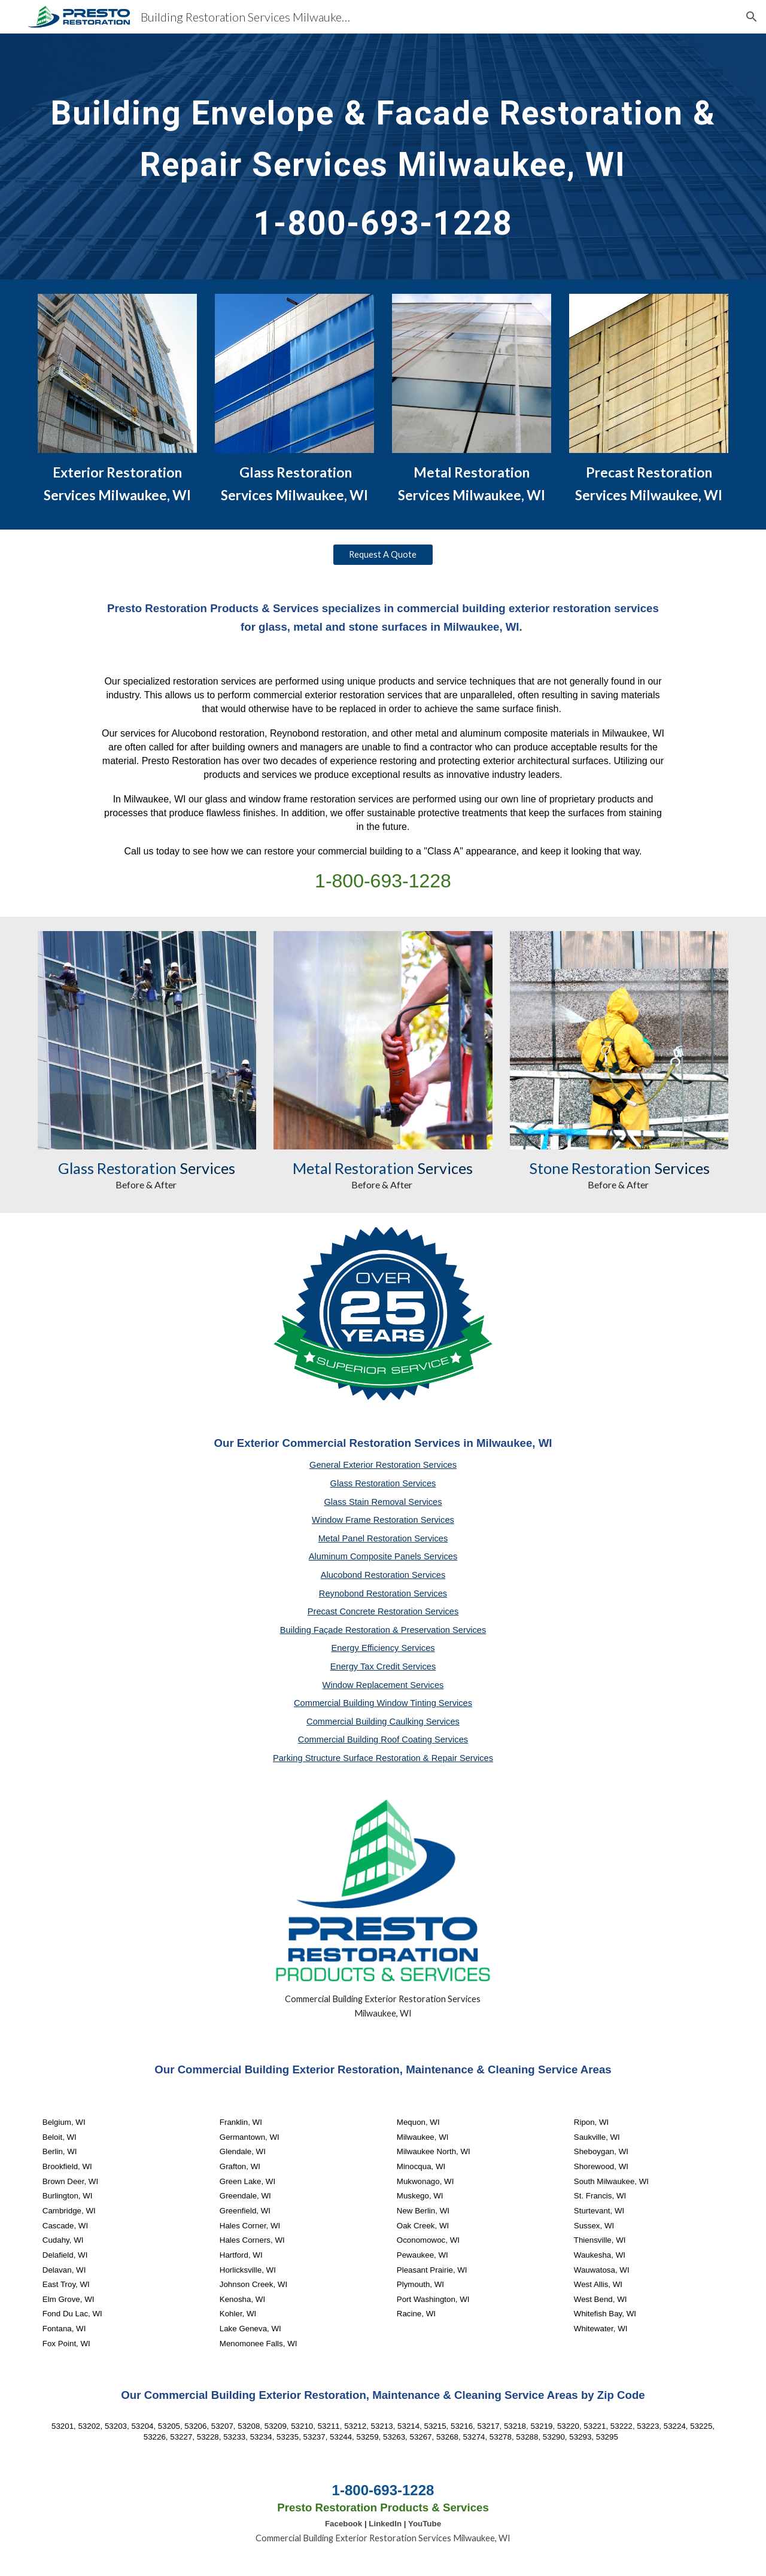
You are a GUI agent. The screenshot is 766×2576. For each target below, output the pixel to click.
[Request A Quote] (383, 554)
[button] (751, 16)
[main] (383, 156)
